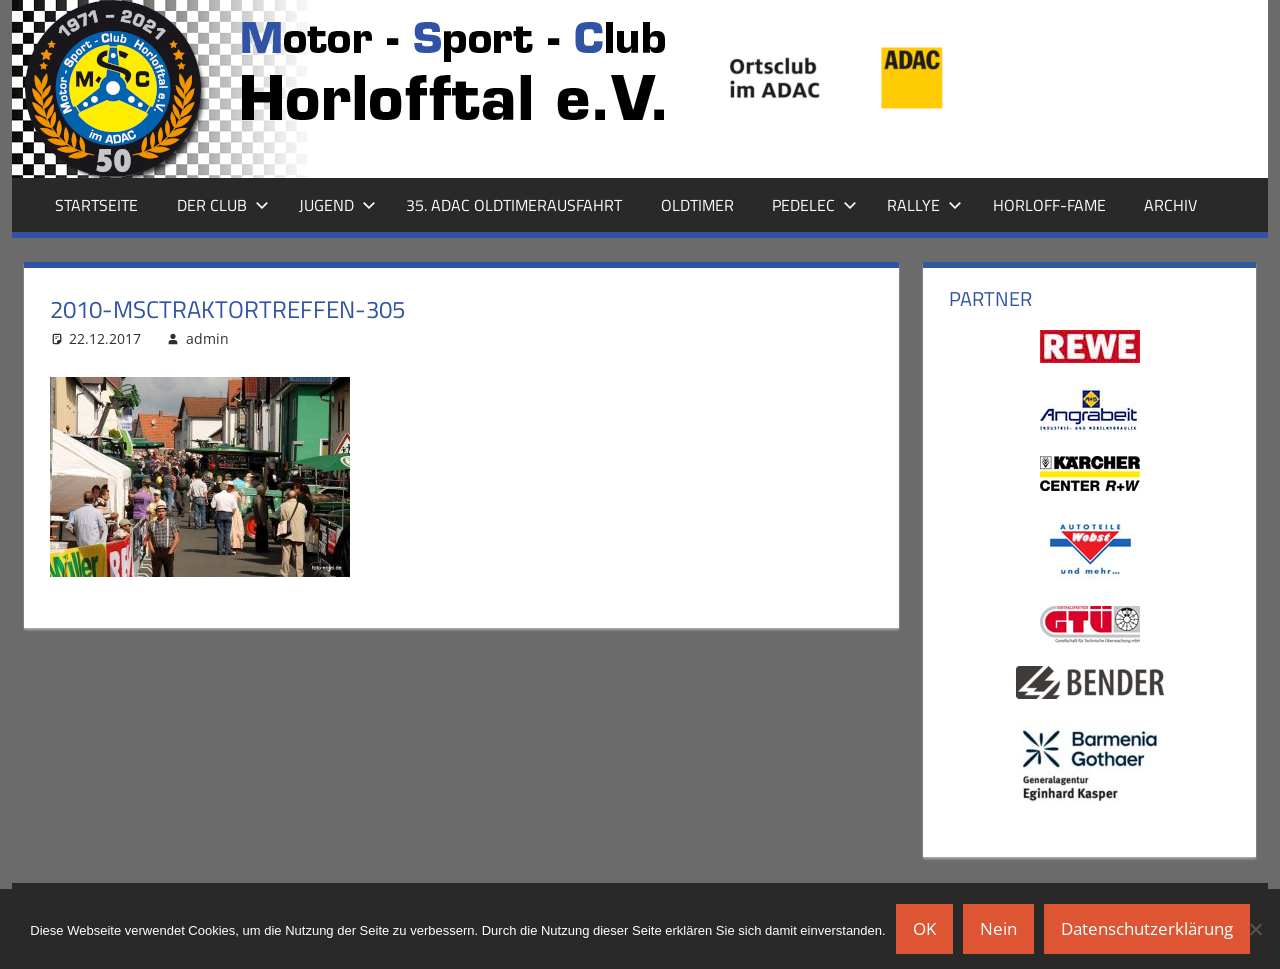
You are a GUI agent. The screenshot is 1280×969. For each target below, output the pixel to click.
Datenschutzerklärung (1147, 928)
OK (924, 928)
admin (207, 338)
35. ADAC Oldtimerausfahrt (514, 205)
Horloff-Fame (1049, 205)
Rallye (924, 205)
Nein (998, 928)
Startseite (96, 205)
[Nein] (1255, 929)
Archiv (1170, 205)
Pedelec (814, 205)
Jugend (337, 205)
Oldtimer (697, 205)
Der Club (223, 205)
